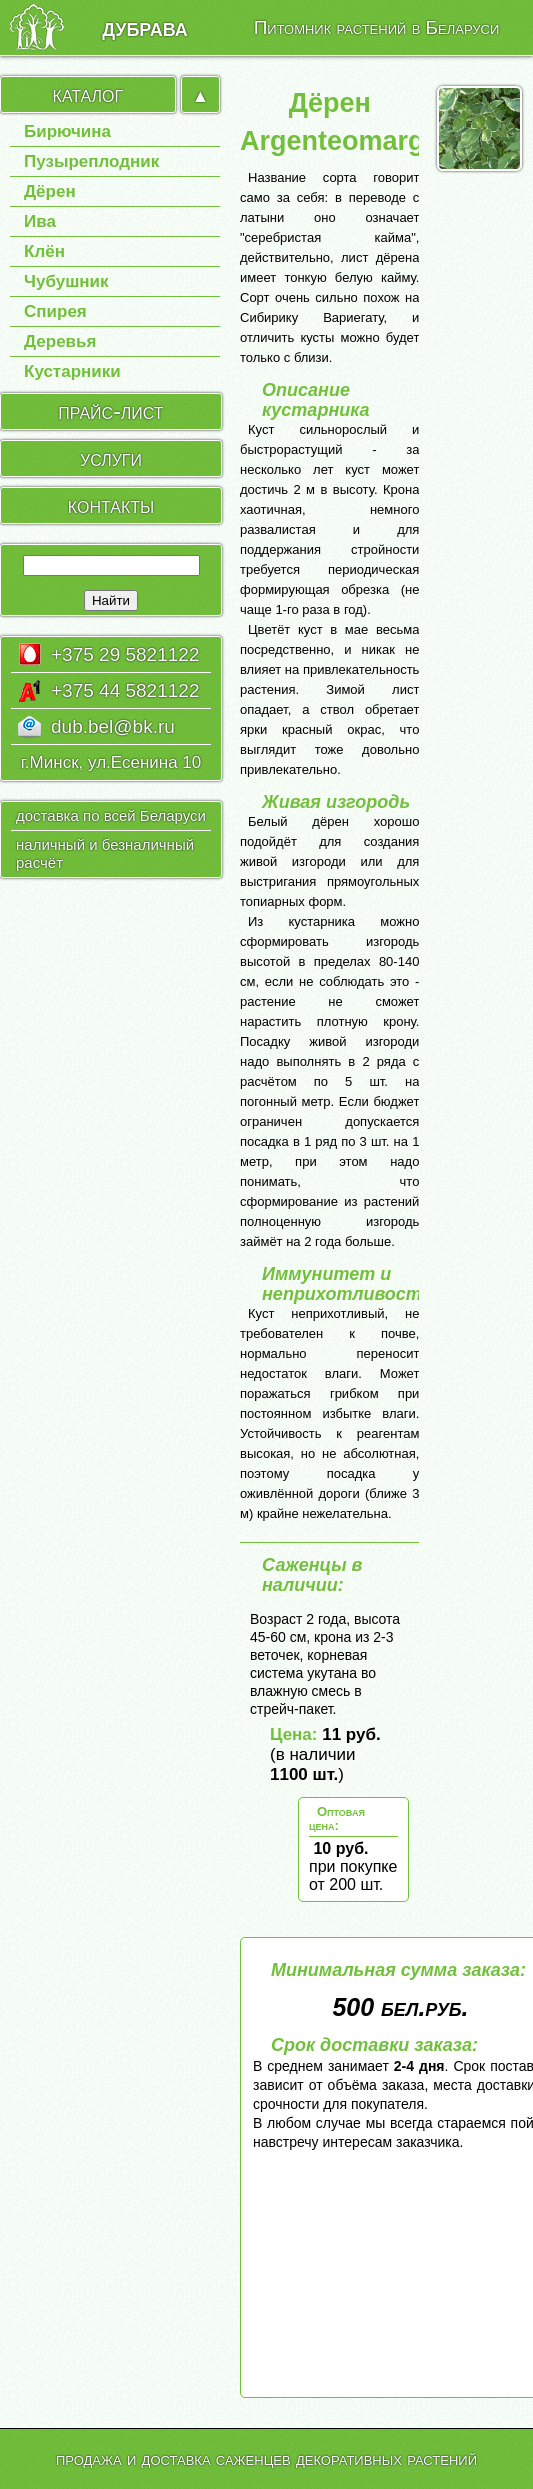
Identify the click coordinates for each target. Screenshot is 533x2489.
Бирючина (67, 132)
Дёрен (50, 191)
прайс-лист (110, 411)
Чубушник (66, 281)
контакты (111, 505)
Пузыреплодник (91, 161)
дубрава (145, 27)
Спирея (55, 311)
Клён (44, 251)
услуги (111, 458)
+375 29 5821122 (125, 654)
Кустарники (72, 371)
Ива (40, 221)
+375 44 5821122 (125, 690)
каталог (88, 94)
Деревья (60, 341)
